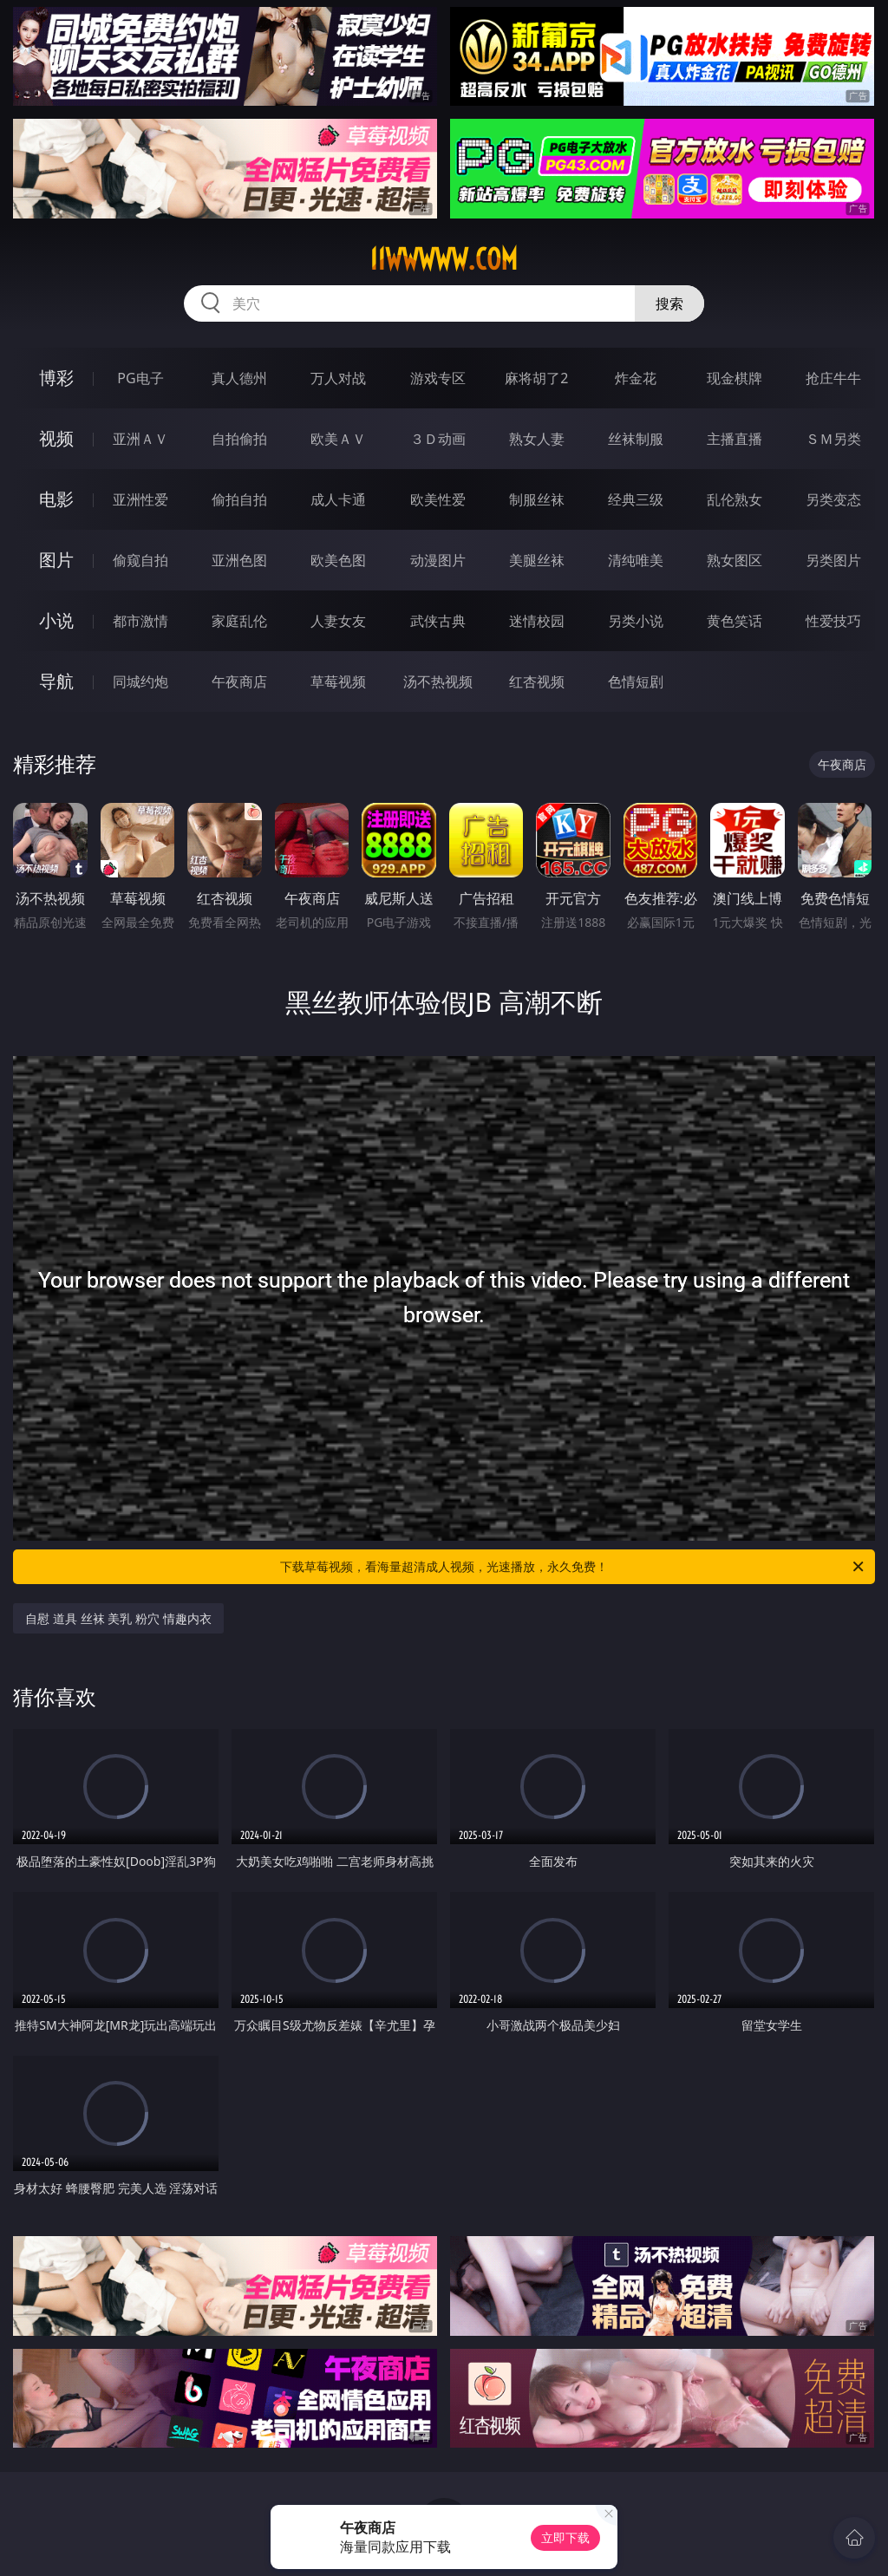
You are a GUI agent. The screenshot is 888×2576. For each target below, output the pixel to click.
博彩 (56, 377)
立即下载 (565, 2537)
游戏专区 (438, 378)
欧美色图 (338, 560)
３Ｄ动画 (438, 438)
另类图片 (833, 560)
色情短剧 (635, 681)
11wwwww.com (443, 259)
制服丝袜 (537, 499)
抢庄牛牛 (833, 378)
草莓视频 (338, 681)
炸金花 (635, 378)
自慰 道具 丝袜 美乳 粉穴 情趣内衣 (118, 1618)
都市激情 (140, 620)
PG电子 (140, 378)
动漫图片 (438, 560)
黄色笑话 (734, 620)
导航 (56, 681)
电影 (56, 499)
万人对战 (338, 378)
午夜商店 (239, 681)
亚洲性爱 (140, 499)
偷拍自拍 (239, 499)
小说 (56, 620)
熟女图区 (734, 560)
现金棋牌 (734, 378)
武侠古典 (438, 620)
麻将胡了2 (536, 378)
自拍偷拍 (239, 438)
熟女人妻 (537, 438)
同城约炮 (140, 681)
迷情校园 (537, 620)
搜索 (669, 303)
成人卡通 (338, 499)
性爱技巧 (833, 620)
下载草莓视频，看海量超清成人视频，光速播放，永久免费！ (573, 1566)
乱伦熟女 (734, 499)
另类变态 (833, 499)
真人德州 (239, 378)
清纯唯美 (635, 560)
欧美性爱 (438, 499)
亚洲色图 (239, 560)
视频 (56, 438)
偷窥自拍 (140, 560)
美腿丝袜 (537, 560)
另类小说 (635, 620)
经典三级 (635, 499)
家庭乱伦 (239, 620)
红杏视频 (537, 681)
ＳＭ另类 (833, 438)
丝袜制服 (635, 438)
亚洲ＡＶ (140, 438)
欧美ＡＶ (338, 438)
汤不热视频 (438, 681)
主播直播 (734, 438)
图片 (56, 559)
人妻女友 (338, 620)
